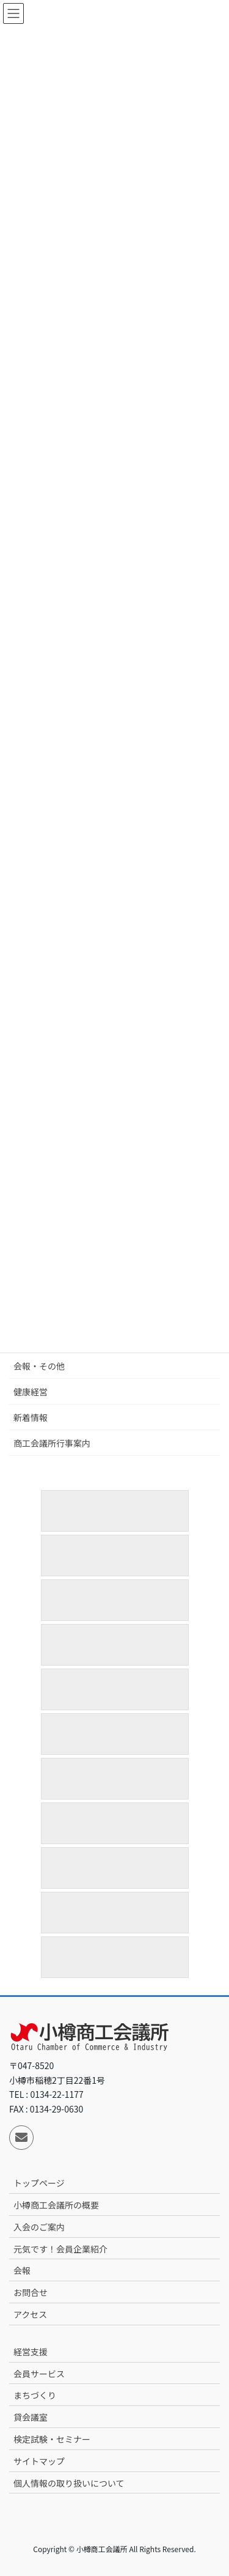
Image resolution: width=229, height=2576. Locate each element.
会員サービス (39, 2373)
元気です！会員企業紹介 (60, 2249)
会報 (22, 2270)
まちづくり (34, 2395)
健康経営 (30, 1392)
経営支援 (30, 2351)
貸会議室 (30, 2417)
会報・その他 (39, 1366)
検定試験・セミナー (51, 2439)
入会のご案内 (39, 2227)
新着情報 (30, 1417)
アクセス (30, 2314)
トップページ (39, 2183)
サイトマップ (39, 2461)
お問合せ (30, 2292)
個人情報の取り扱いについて (69, 2483)
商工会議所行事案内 (51, 1443)
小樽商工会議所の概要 (56, 2205)
